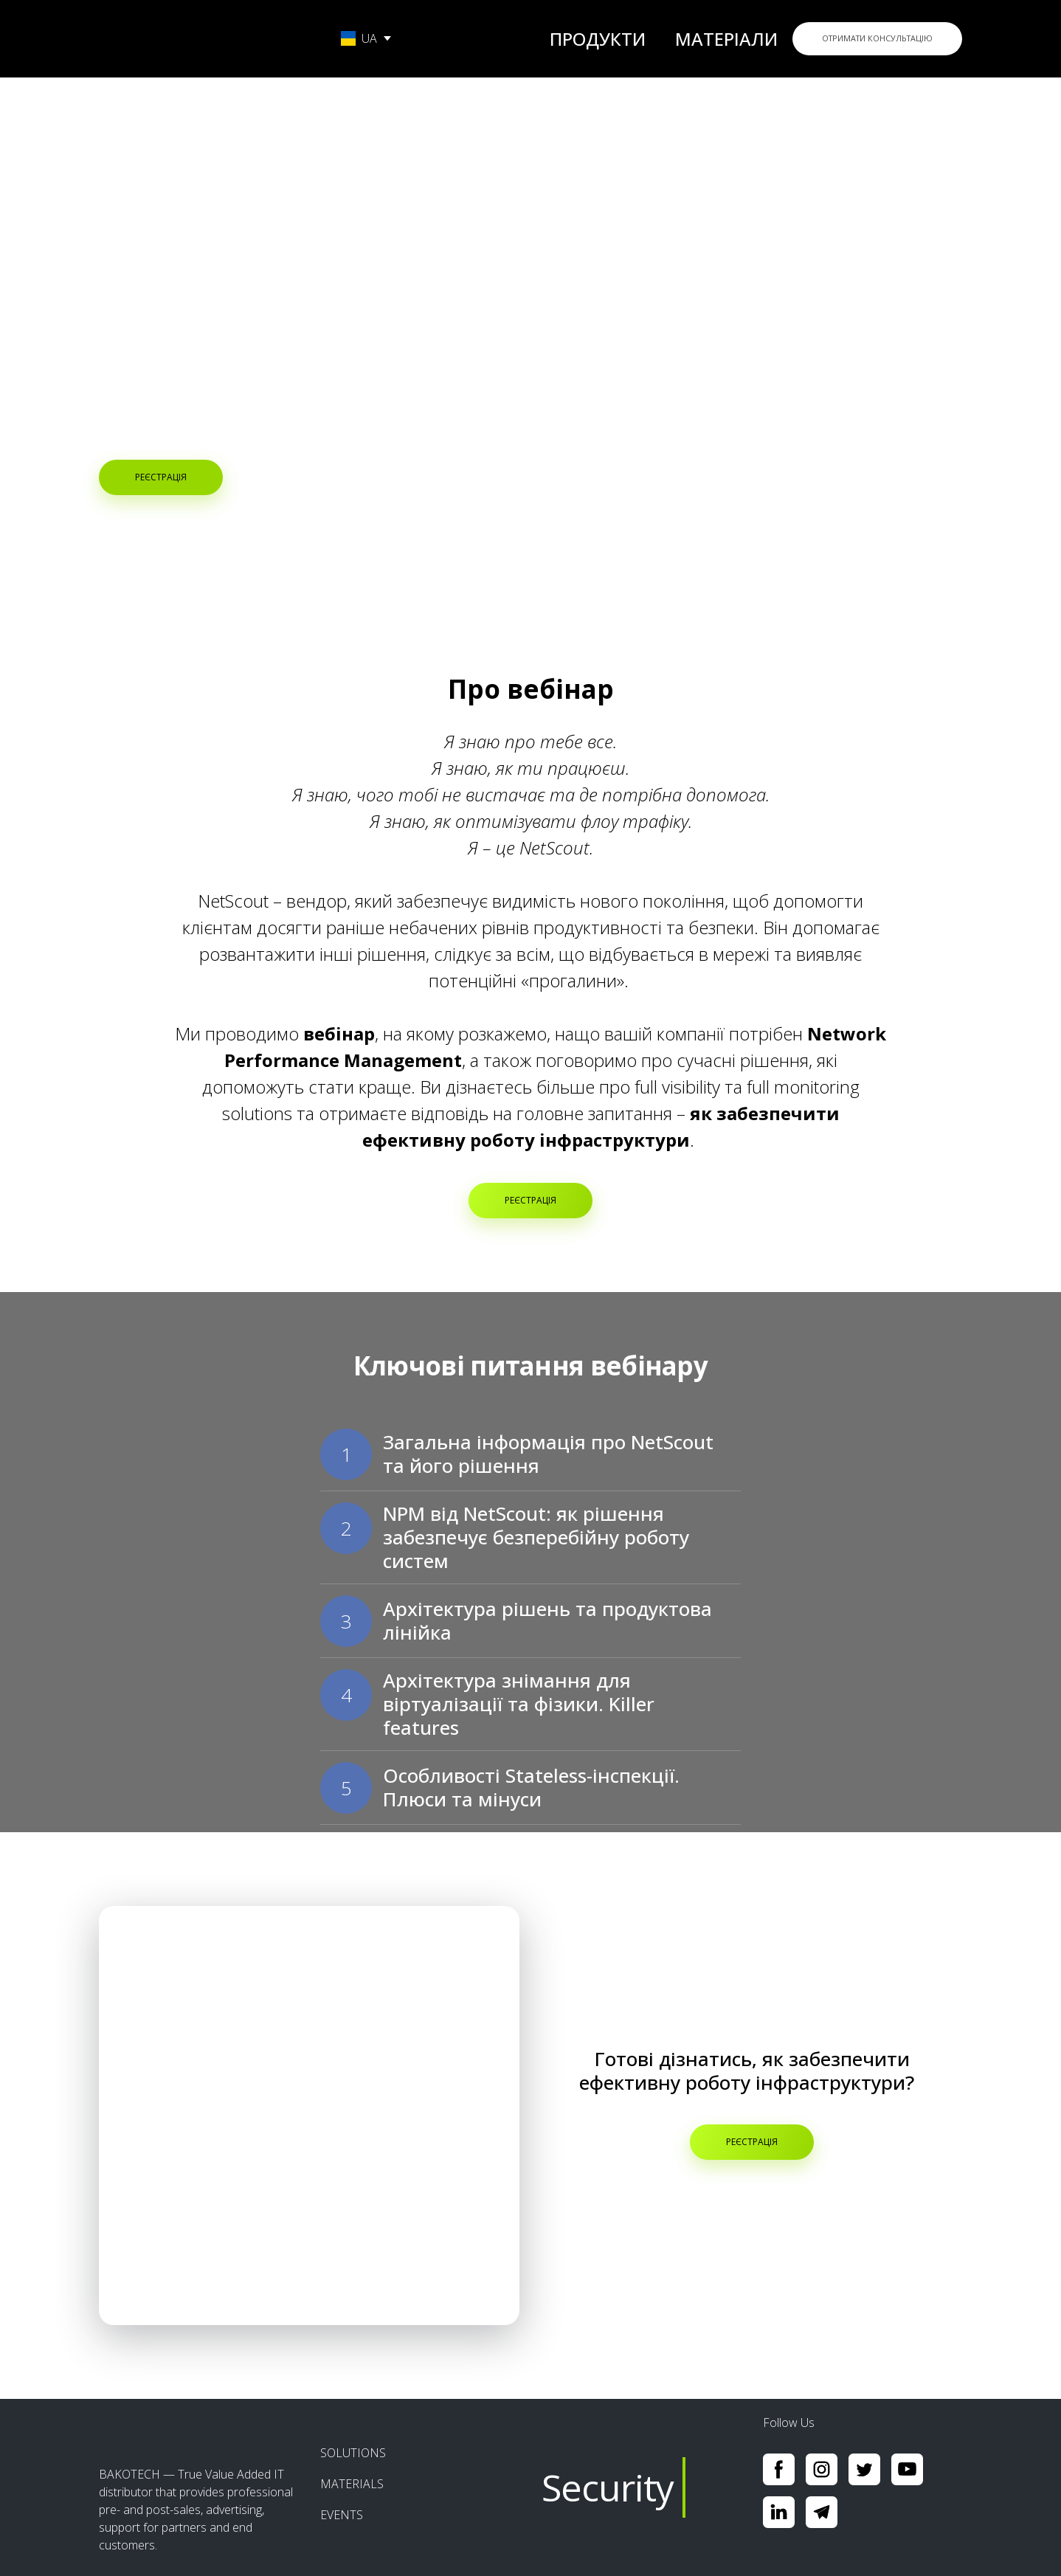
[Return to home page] (198, 2428)
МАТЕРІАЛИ (726, 39)
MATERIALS (352, 2484)
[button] (877, 38)
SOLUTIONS (353, 2453)
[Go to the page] (204, 38)
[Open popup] (309, 2115)
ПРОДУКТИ (598, 39)
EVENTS (341, 2515)
